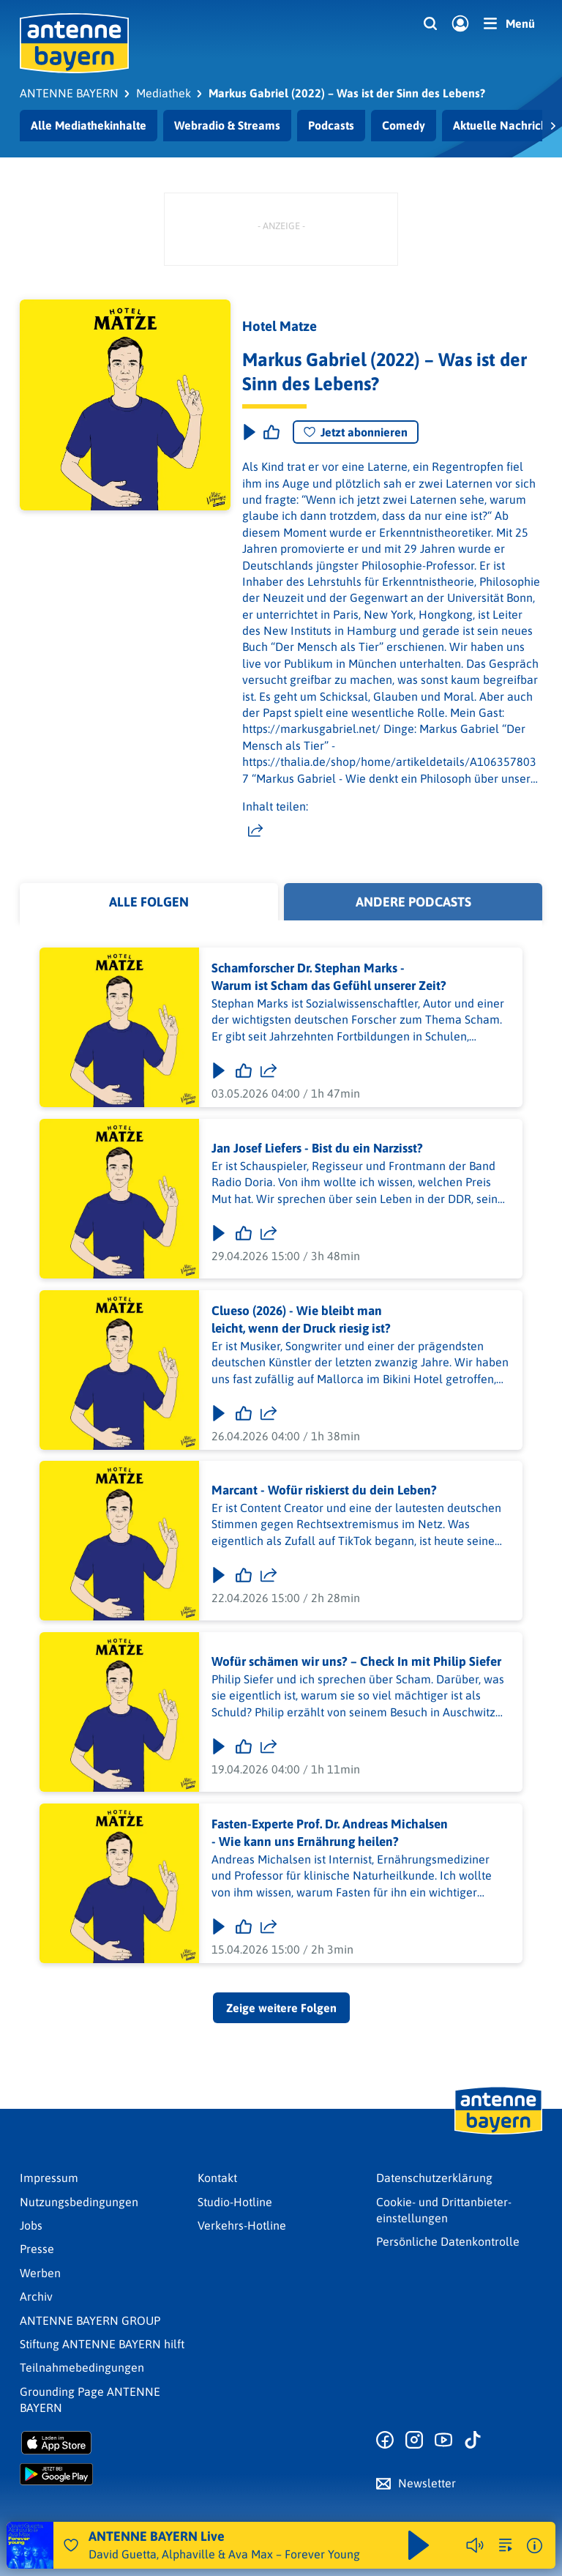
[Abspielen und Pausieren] (419, 2545)
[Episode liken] (271, 432)
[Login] (460, 24)
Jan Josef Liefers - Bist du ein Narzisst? (317, 1148)
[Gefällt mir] (243, 1070)
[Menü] (509, 23)
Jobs (31, 2225)
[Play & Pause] (248, 432)
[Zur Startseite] (498, 2133)
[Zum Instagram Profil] (414, 2440)
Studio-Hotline (235, 2201)
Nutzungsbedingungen (79, 2201)
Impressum (49, 2177)
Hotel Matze (279, 326)
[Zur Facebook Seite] (385, 2440)
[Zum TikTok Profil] (472, 2440)
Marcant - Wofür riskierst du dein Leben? (324, 1491)
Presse (37, 2248)
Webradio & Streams (227, 125)
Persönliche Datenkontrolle (448, 2241)
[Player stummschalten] (474, 2545)
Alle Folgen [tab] (149, 901)
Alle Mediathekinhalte (88, 125)
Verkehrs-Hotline (242, 2225)
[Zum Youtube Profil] (443, 2440)
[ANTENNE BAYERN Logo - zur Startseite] (74, 43)
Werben (40, 2272)
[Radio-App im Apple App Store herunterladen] (103, 2442)
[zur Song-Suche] (506, 2545)
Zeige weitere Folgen (281, 2007)
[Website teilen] (255, 831)
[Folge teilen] (268, 1070)
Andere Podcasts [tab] (413, 901)
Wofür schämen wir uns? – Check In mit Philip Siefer (356, 1661)
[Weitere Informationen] (535, 2545)
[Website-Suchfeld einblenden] (430, 24)
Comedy (403, 125)
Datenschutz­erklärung (434, 2177)
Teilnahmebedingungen (82, 2367)
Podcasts (331, 125)
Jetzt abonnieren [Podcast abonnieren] (356, 432)
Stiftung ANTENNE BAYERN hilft (102, 2343)
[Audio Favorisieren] (71, 2545)
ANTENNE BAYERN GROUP (90, 2320)
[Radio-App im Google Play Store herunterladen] (103, 2474)
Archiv (36, 2296)
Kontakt (217, 2177)
